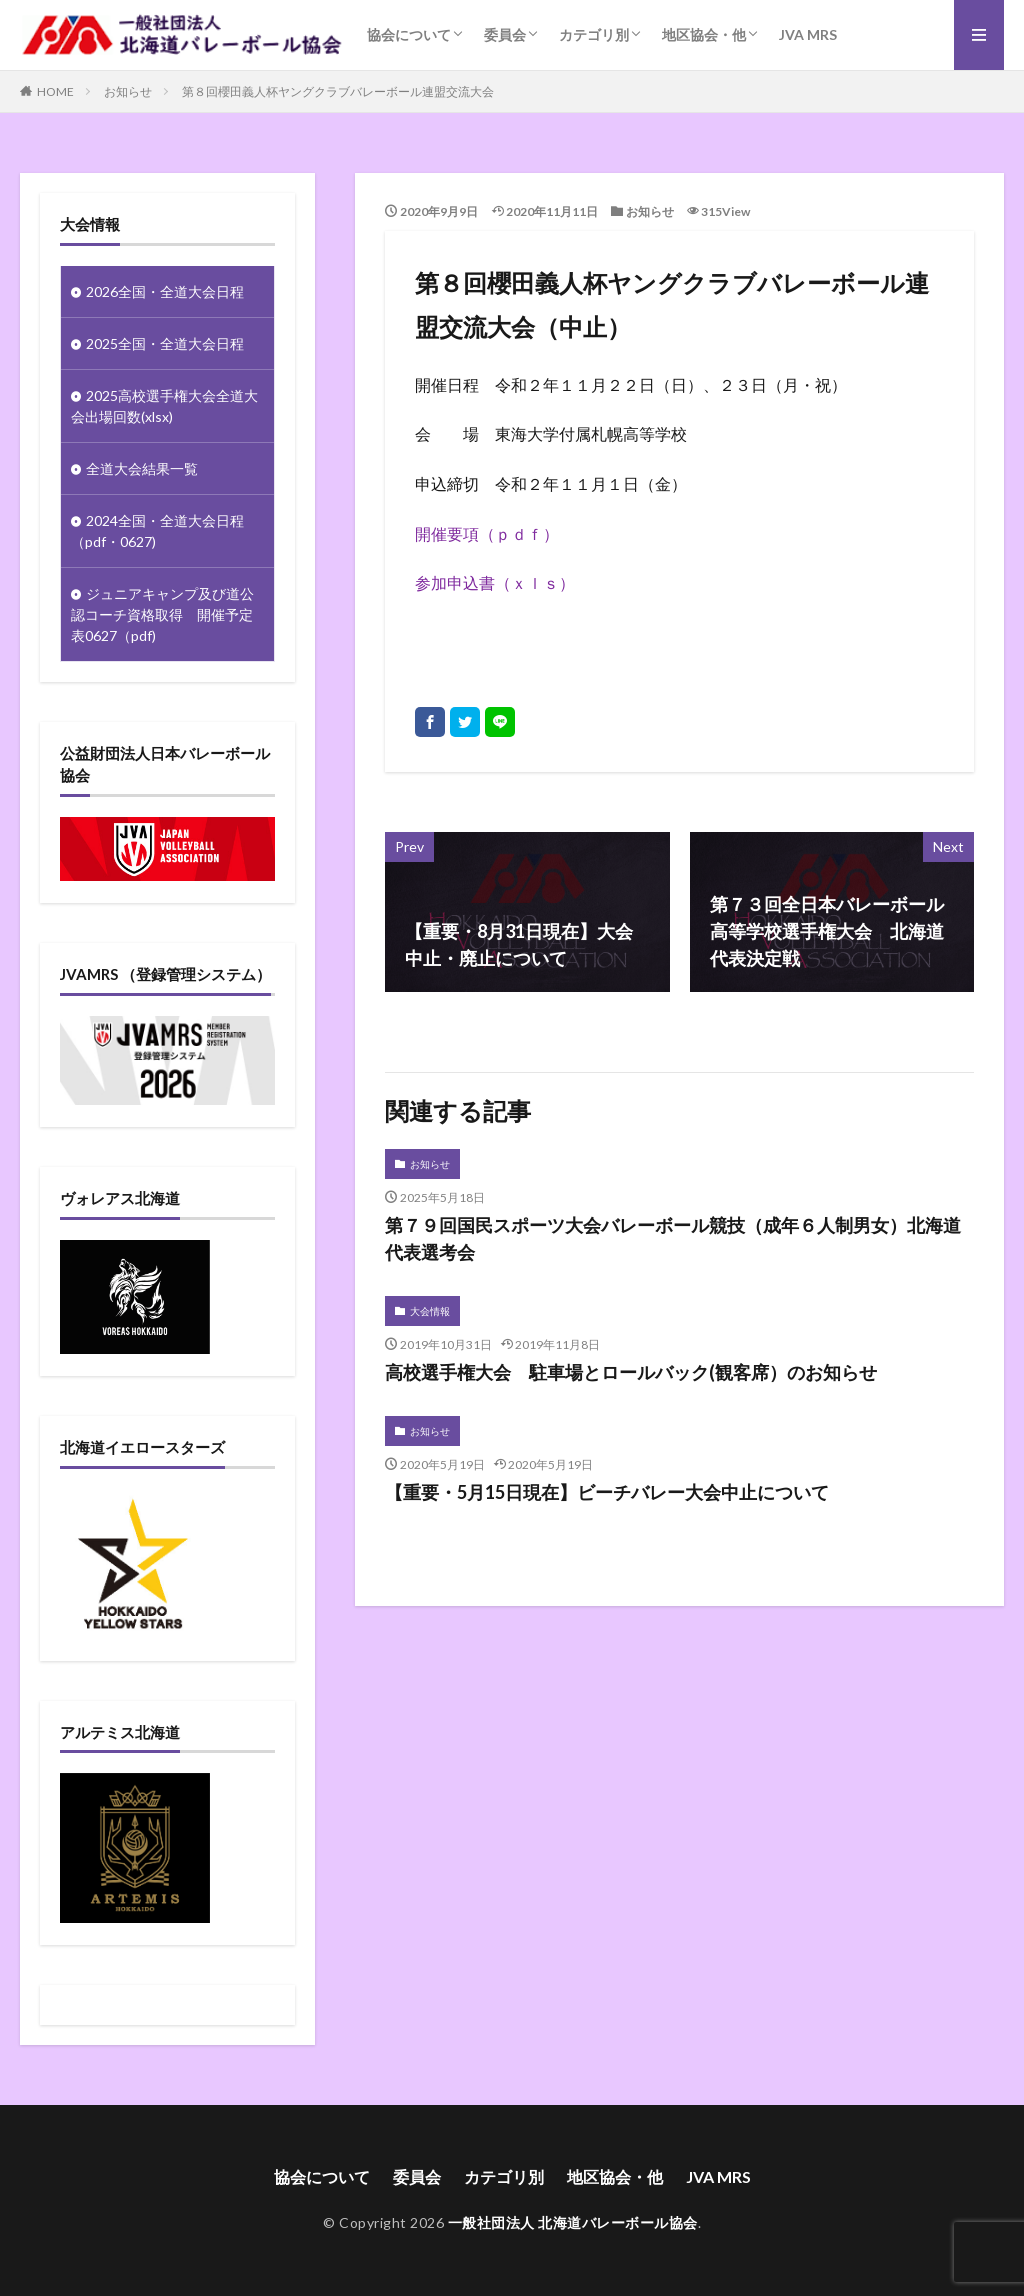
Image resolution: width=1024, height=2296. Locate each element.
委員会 (505, 34)
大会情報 (430, 1311)
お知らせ (128, 91)
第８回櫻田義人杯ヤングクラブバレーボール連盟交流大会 (338, 91)
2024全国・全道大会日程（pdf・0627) (157, 531)
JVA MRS (808, 34)
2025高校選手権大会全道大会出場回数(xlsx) (164, 406)
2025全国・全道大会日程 (165, 343)
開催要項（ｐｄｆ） (487, 533)
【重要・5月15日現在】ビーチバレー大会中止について (607, 1492)
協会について (409, 34)
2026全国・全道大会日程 (165, 291)
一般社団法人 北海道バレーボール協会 (573, 2222)
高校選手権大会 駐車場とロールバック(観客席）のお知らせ (631, 1372)
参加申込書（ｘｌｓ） (495, 582)
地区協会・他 (704, 34)
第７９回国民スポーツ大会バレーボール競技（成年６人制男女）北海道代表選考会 (673, 1238)
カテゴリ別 (594, 34)
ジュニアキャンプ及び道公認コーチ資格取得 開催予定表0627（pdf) (162, 614)
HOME (55, 91)
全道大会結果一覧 (142, 468)
